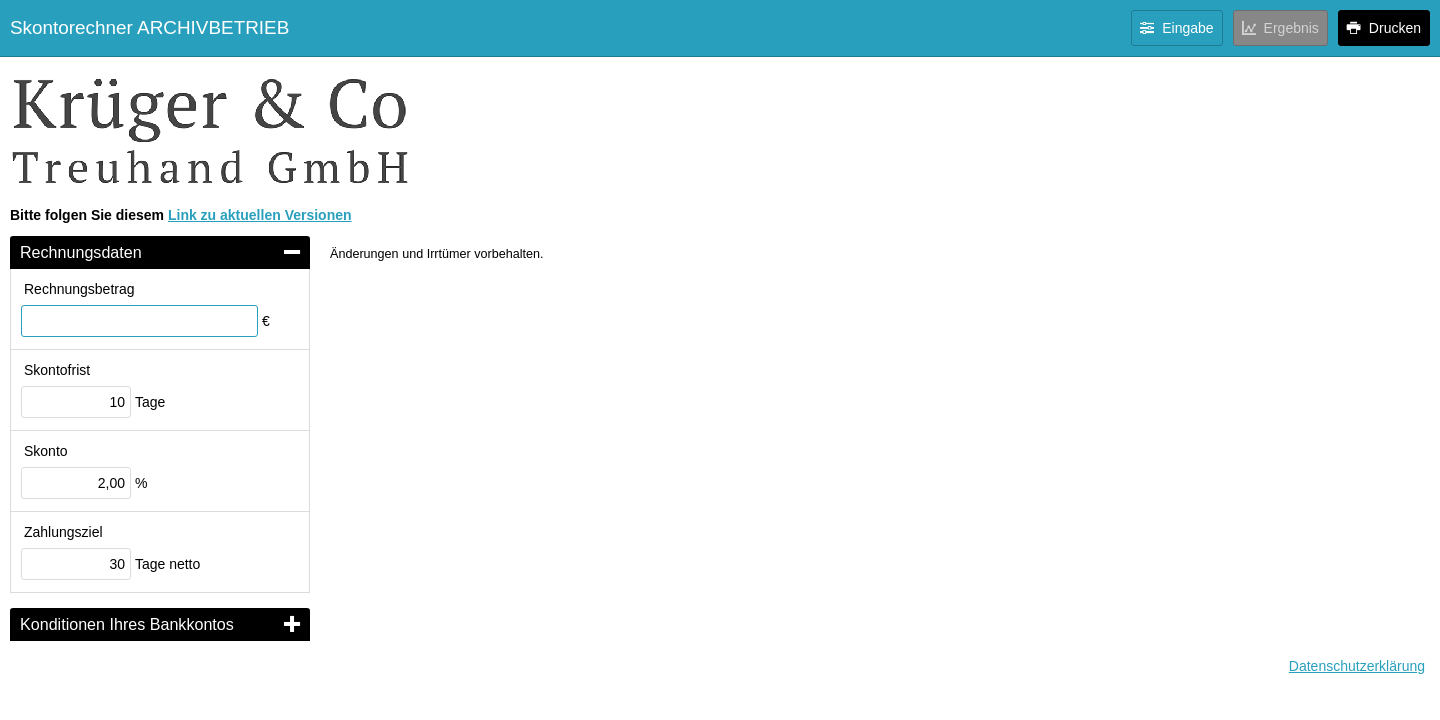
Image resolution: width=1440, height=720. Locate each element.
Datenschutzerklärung (1357, 666)
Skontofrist (57, 370)
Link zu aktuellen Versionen (260, 215)
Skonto (46, 451)
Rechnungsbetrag (79, 289)
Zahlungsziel (63, 532)
